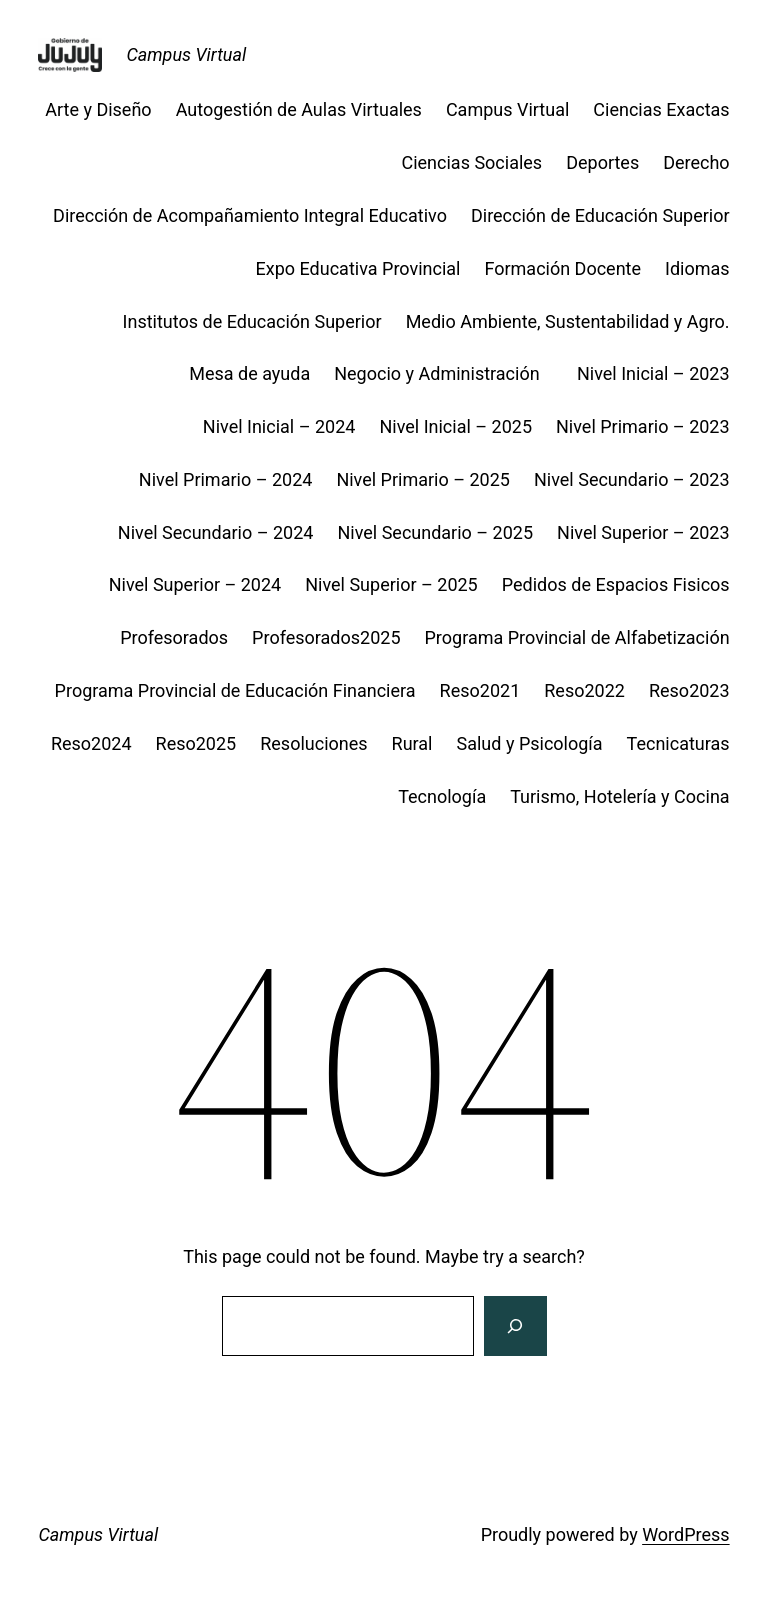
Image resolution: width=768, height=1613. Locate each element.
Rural (412, 743)
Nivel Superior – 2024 (195, 584)
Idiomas (697, 268)
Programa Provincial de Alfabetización (577, 637)
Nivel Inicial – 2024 (279, 426)
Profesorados (174, 637)
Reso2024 (91, 743)
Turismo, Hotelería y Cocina (619, 796)
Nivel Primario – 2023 (643, 426)
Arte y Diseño (98, 109)
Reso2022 (584, 690)
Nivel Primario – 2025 (423, 479)
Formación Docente (562, 268)
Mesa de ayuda (249, 373)
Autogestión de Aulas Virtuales (299, 109)
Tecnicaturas (678, 743)
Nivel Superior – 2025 (391, 584)
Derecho (696, 162)
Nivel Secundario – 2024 (216, 532)
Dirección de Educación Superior (600, 215)
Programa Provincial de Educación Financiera (235, 690)
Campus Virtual (186, 54)
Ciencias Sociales (471, 162)
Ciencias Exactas (661, 109)
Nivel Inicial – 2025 (455, 426)
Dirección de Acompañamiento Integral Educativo (250, 215)
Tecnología (442, 796)
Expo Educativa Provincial (358, 268)
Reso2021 (480, 690)
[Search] (515, 1326)
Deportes (602, 162)
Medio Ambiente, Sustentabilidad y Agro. (568, 321)
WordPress (685, 1534)
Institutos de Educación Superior (252, 321)
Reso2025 (196, 743)
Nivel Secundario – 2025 (435, 532)
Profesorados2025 (326, 637)
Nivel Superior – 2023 (643, 532)
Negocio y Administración (443, 373)
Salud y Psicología (530, 743)
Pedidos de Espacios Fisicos (616, 584)
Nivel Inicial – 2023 (653, 373)
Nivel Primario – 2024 (226, 479)
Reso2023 (689, 690)
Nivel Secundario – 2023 (632, 479)
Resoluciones (313, 743)
